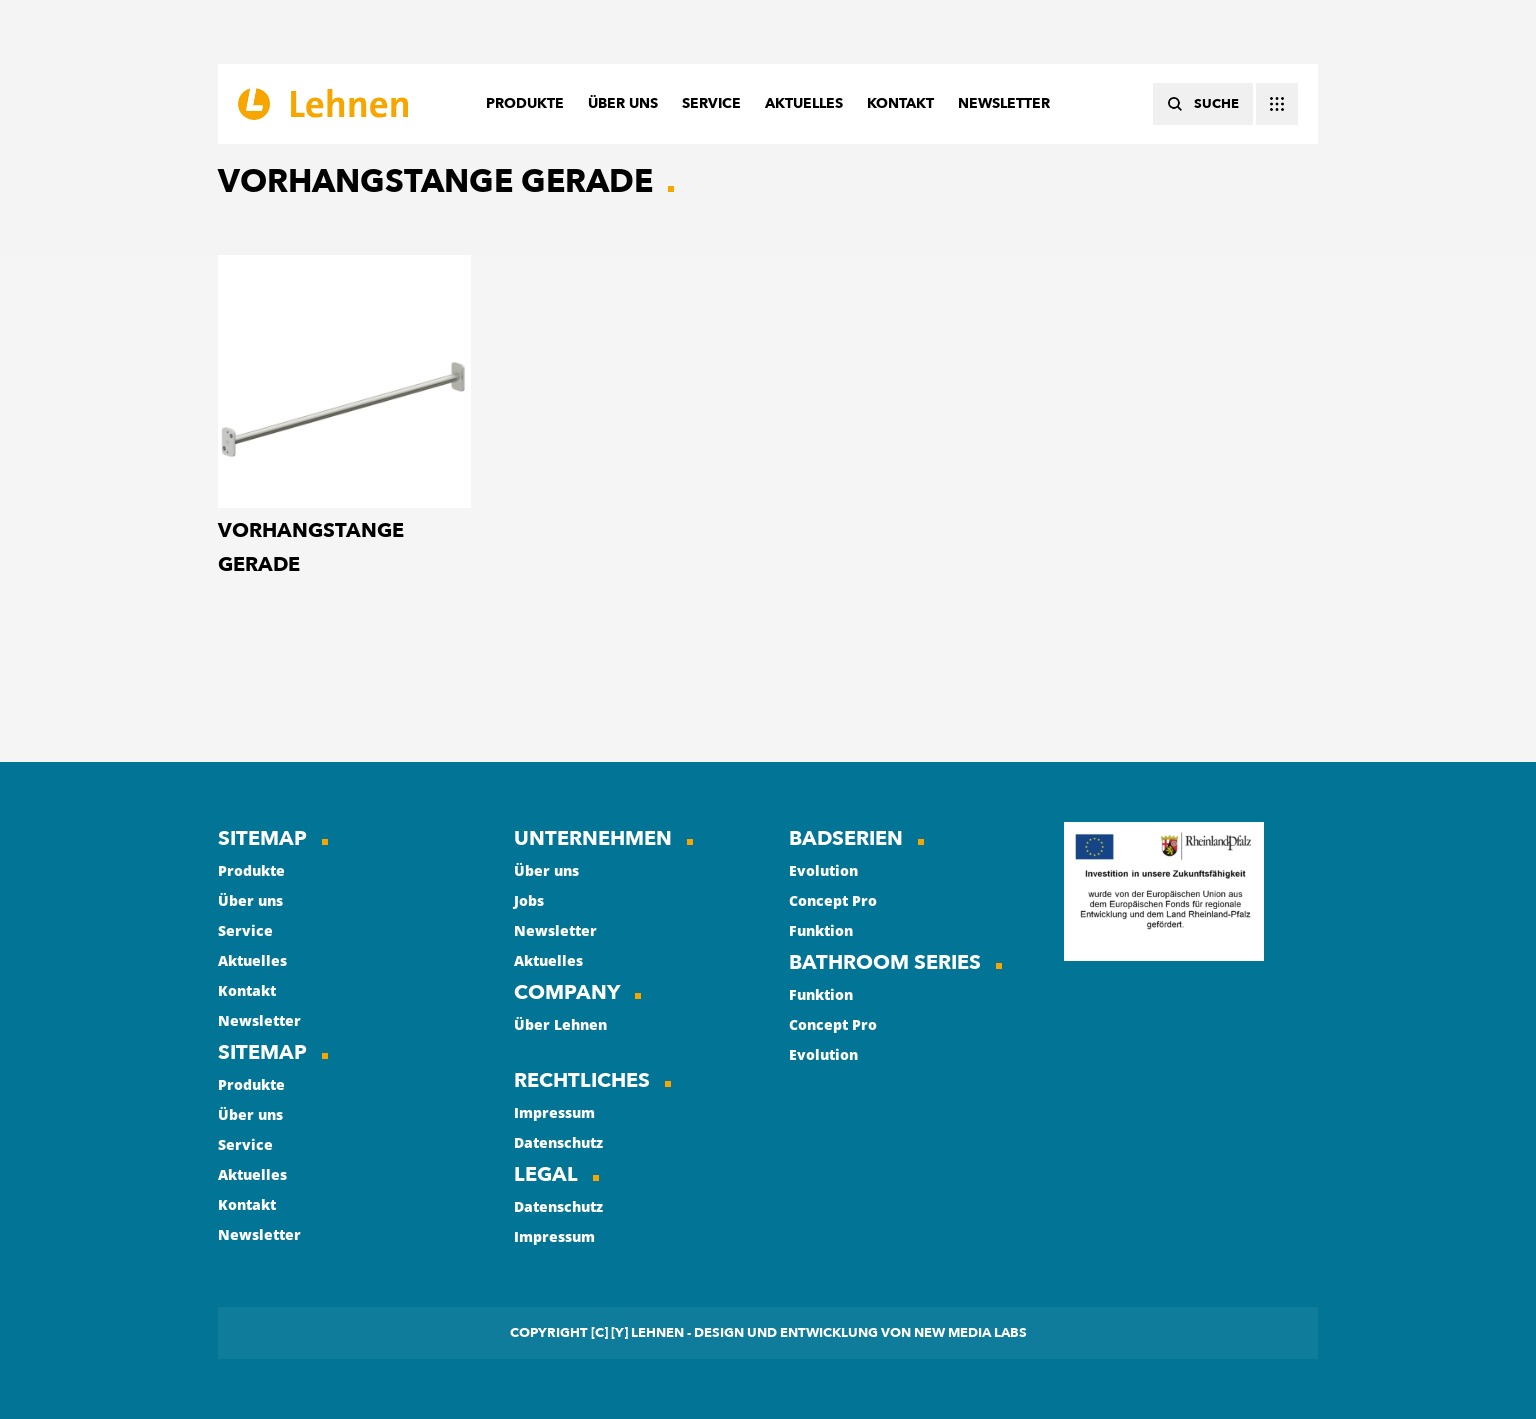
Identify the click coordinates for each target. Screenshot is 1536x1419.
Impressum (554, 1112)
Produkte (251, 870)
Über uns (250, 900)
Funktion (821, 930)
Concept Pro (833, 900)
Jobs (529, 900)
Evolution (823, 870)
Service (245, 930)
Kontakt (247, 990)
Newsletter (259, 1020)
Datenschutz (558, 1142)
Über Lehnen (560, 1024)
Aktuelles (252, 960)
